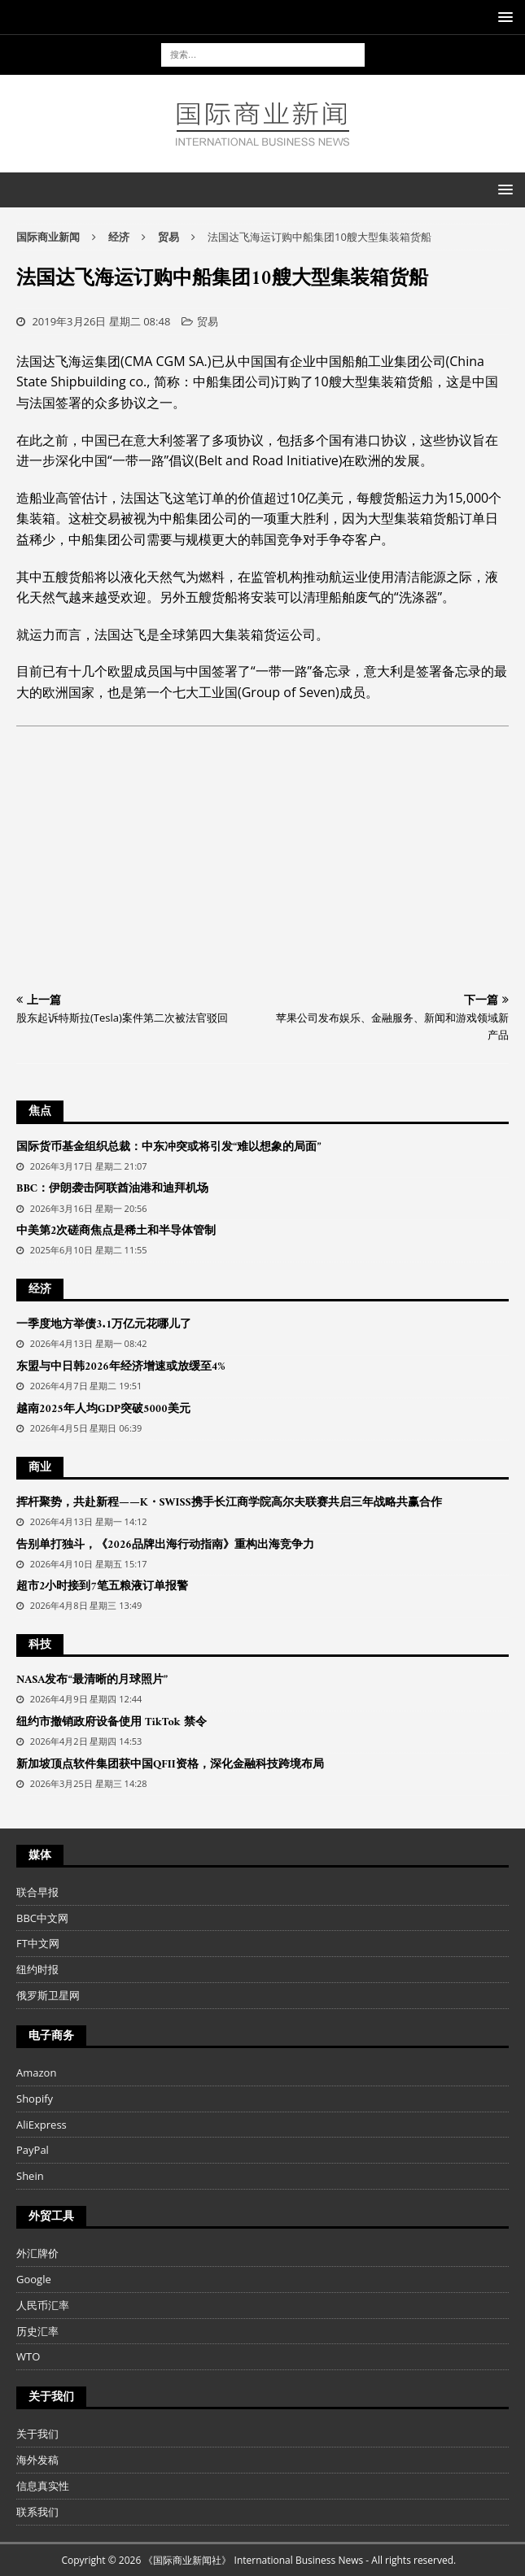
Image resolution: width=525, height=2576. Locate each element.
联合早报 (37, 1892)
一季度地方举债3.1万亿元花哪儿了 (103, 1324)
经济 (118, 236)
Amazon (36, 2072)
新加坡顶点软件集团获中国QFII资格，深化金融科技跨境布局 (170, 1764)
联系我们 (37, 2511)
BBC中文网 (42, 1918)
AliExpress (41, 2124)
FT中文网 (37, 1943)
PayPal (32, 2149)
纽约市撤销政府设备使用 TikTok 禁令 (111, 1722)
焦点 (39, 1111)
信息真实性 (42, 2485)
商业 (39, 1468)
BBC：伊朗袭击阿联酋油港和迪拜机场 (112, 1189)
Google (33, 2279)
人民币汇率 (42, 2305)
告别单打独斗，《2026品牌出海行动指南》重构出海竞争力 (165, 1545)
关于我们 (37, 2433)
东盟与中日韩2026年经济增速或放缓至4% (120, 1367)
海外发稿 (37, 2459)
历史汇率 (37, 2331)
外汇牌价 (37, 2253)
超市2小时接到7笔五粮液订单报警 (102, 1586)
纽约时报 (37, 1969)
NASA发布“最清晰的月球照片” (92, 1680)
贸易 (207, 321)
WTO (28, 2356)
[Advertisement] (262, 864)
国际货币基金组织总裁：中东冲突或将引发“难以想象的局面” (168, 1147)
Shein (30, 2175)
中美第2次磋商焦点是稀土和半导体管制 (116, 1231)
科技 (39, 1645)
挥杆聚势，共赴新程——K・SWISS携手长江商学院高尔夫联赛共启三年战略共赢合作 (229, 1503)
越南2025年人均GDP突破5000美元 (103, 1409)
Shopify (34, 2098)
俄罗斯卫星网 (48, 1995)
